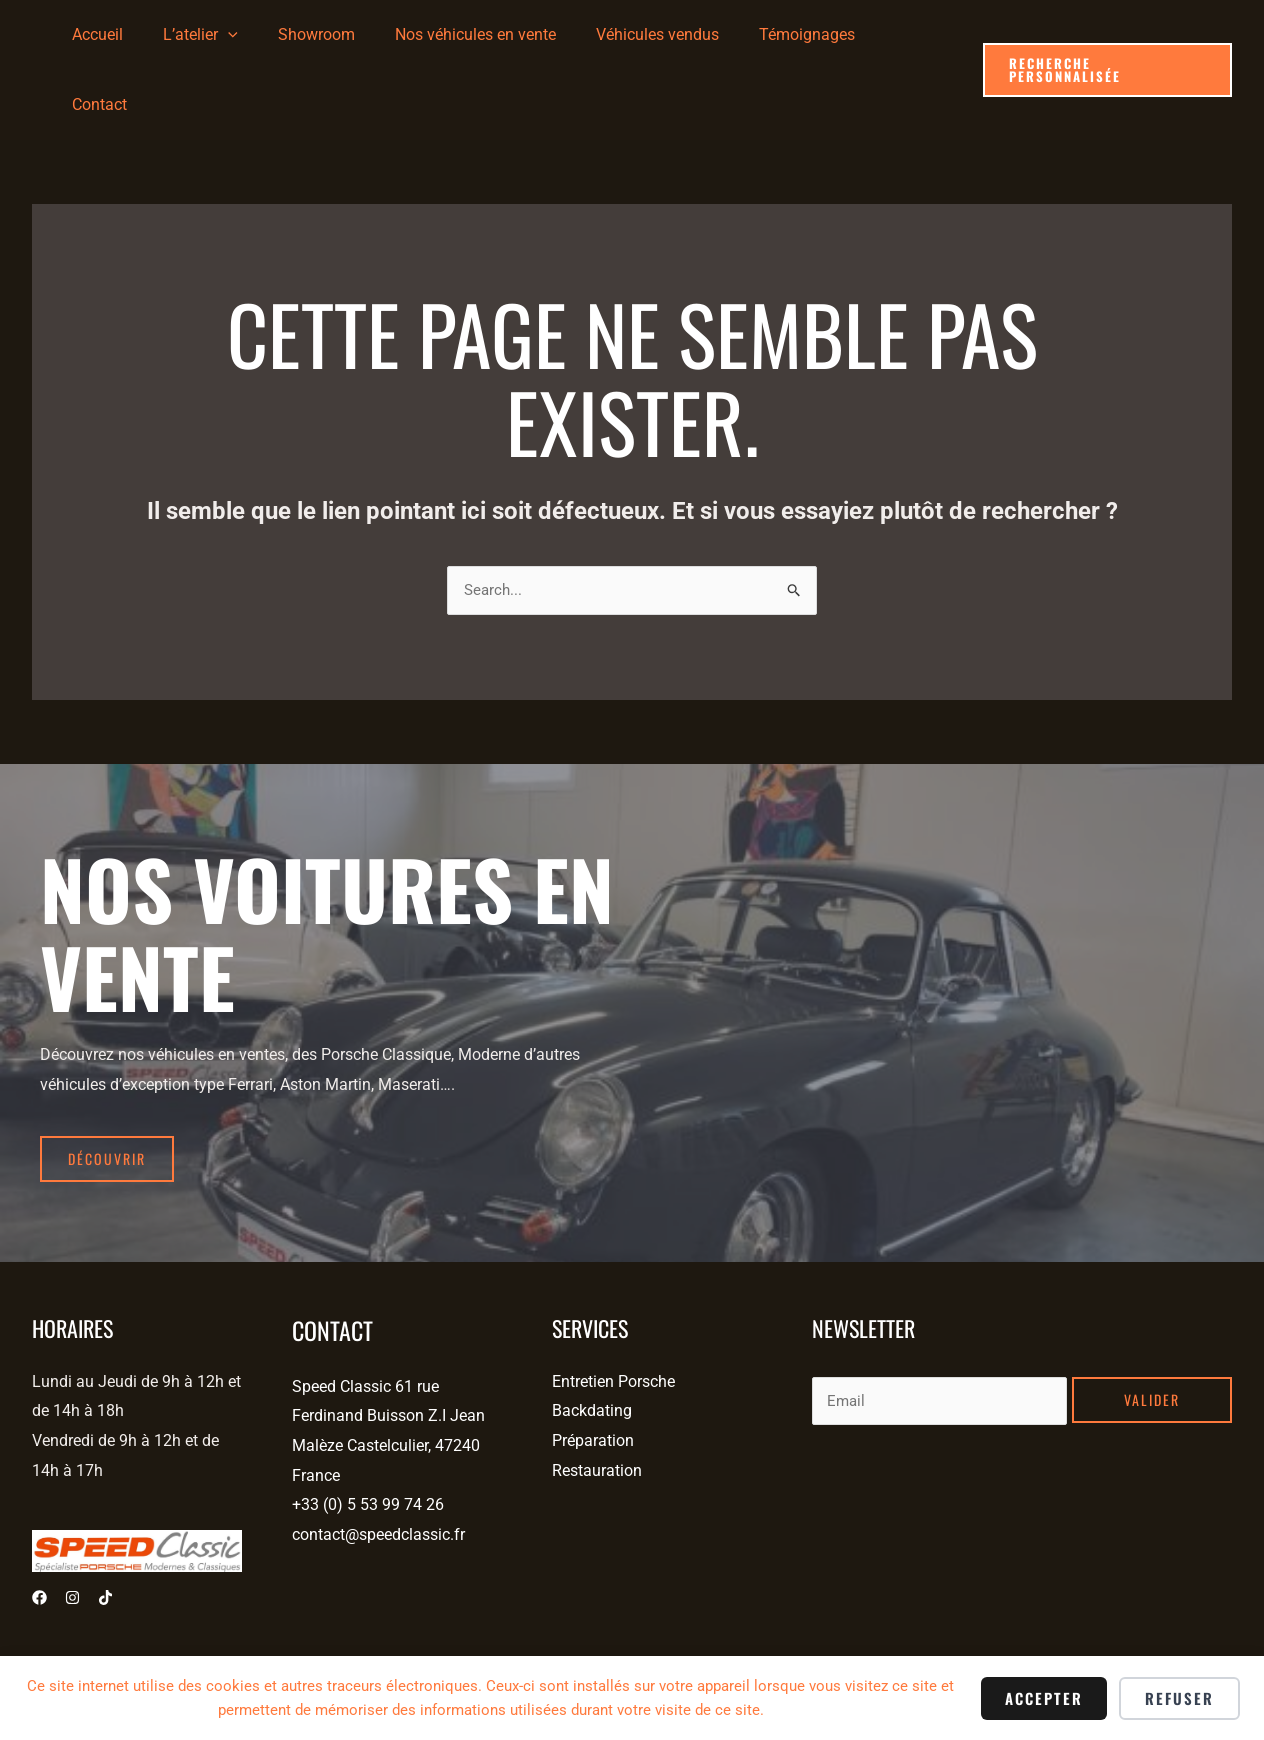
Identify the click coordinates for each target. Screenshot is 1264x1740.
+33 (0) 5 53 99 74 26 (368, 1431)
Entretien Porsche (613, 1307)
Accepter (1044, 1698)
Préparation (593, 1366)
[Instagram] (72, 1524)
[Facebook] (39, 1524)
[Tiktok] (105, 1524)
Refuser (1179, 1698)
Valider (1152, 1325)
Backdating (592, 1337)
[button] (1106, 35)
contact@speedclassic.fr (378, 1460)
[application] (263, 35)
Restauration (597, 1396)
